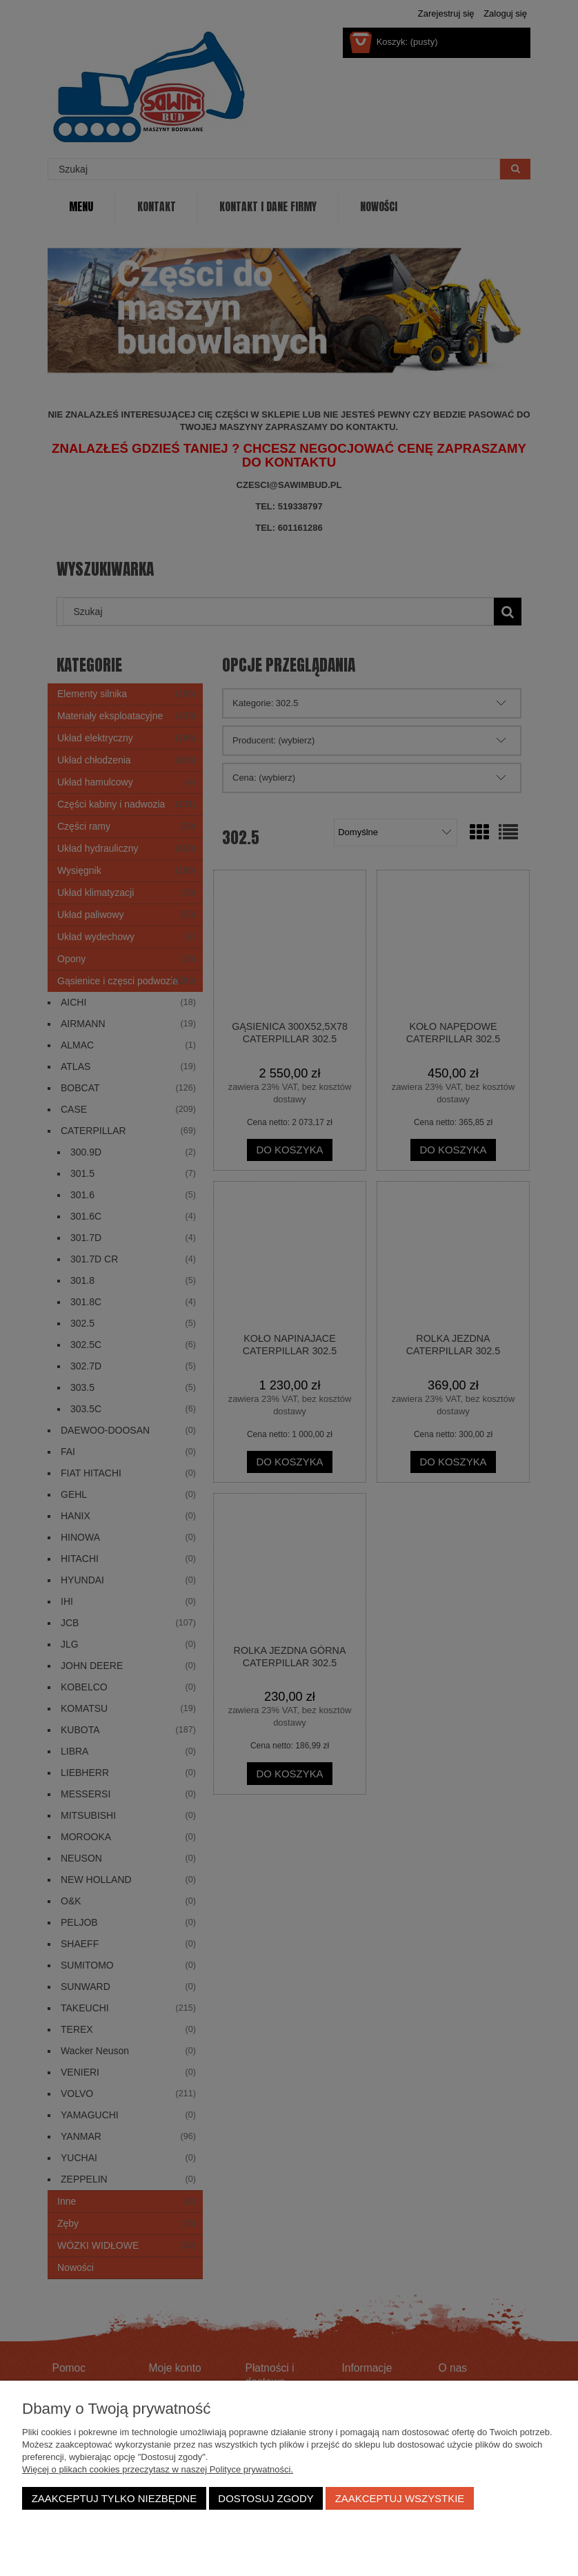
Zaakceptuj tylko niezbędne (114, 2498)
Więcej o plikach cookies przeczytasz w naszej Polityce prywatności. (157, 2469)
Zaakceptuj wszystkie (400, 2498)
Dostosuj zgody (265, 2498)
